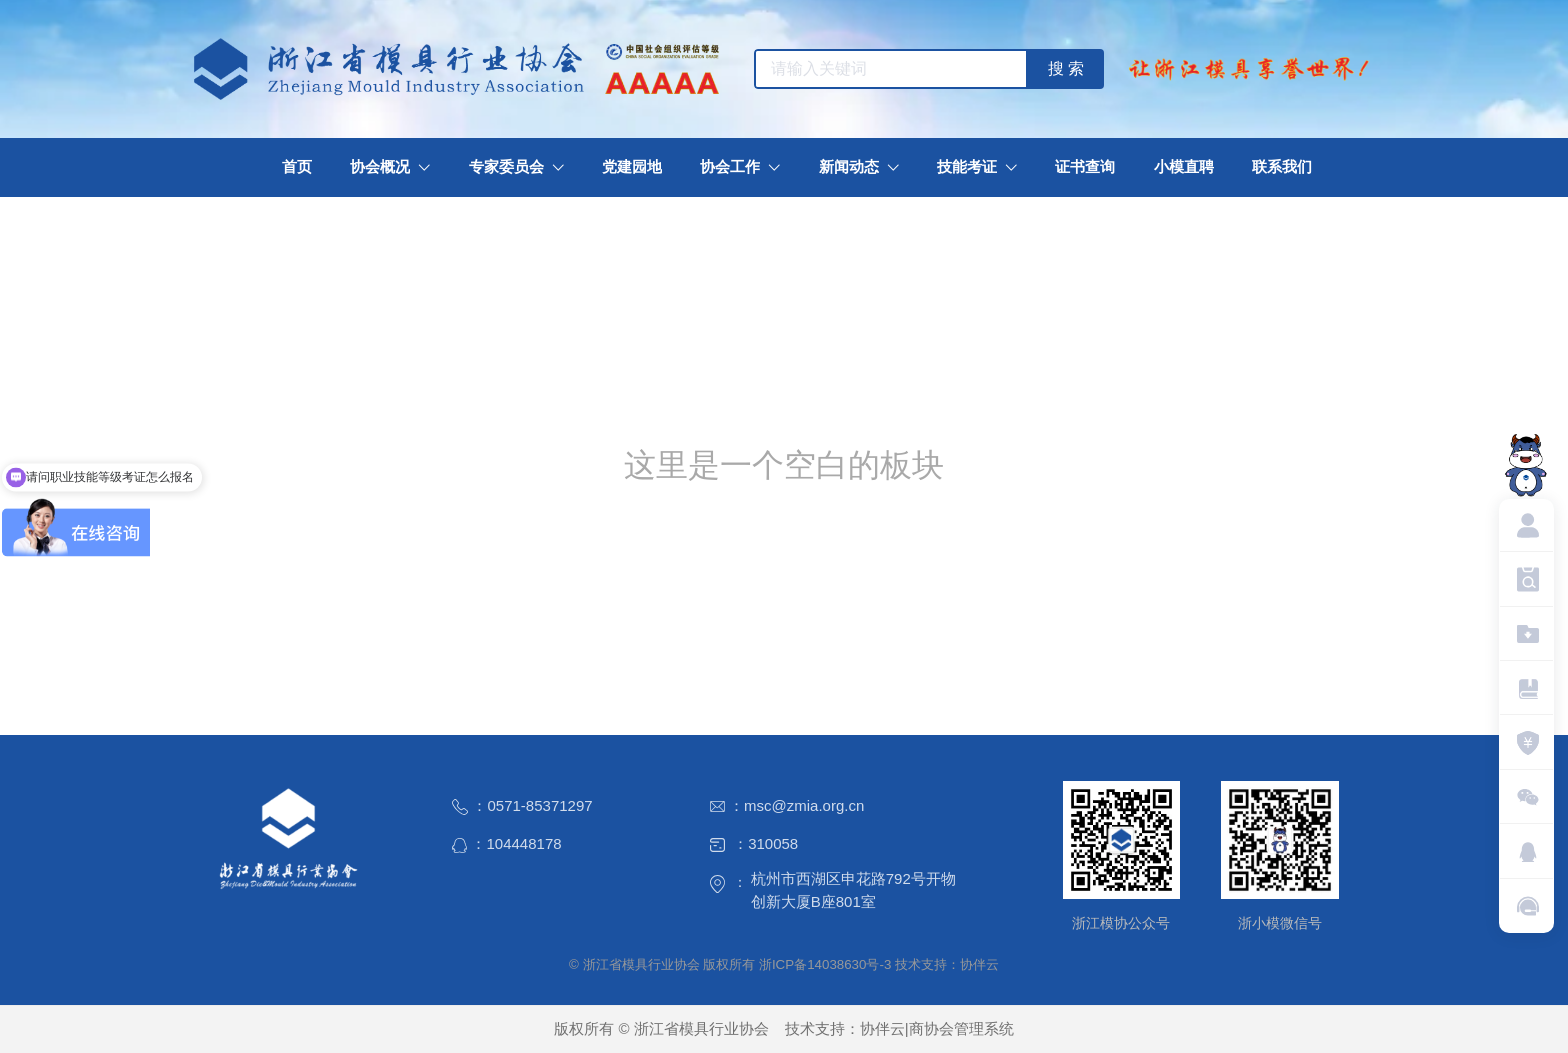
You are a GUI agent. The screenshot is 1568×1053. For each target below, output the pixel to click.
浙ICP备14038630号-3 (825, 964)
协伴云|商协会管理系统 (937, 1028)
